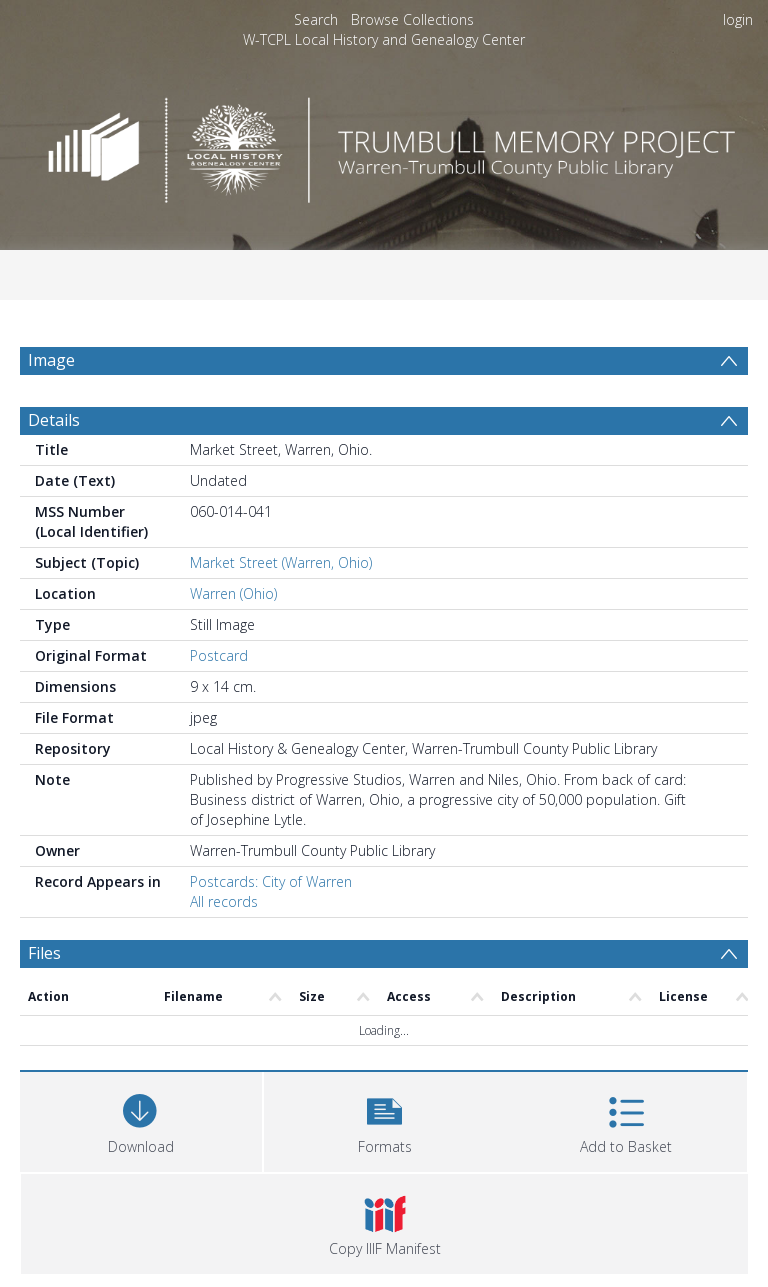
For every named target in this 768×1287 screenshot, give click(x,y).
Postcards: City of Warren (271, 881)
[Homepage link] (383, 144)
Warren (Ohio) (233, 593)
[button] (385, 1119)
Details (54, 420)
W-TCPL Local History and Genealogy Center (384, 39)
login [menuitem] (738, 19)
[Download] (141, 1119)
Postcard (219, 655)
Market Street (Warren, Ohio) (281, 562)
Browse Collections (412, 19)
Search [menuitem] (316, 19)
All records (224, 901)
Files (44, 953)
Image (51, 360)
